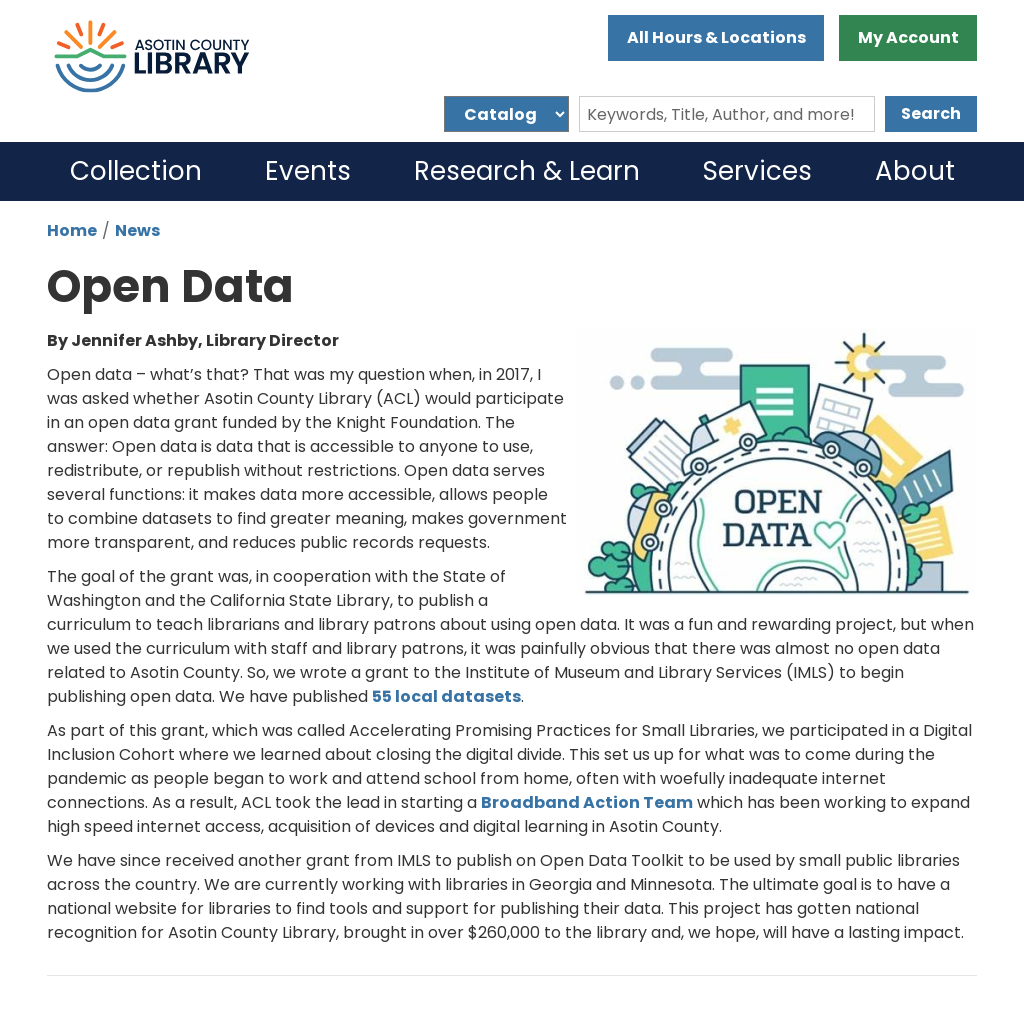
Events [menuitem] (308, 171)
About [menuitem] (915, 171)
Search (931, 113)
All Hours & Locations (716, 37)
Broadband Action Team (587, 802)
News (137, 230)
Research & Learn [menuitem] (527, 171)
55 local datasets (446, 696)
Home (72, 230)
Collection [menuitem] (136, 171)
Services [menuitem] (757, 171)
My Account (908, 37)
